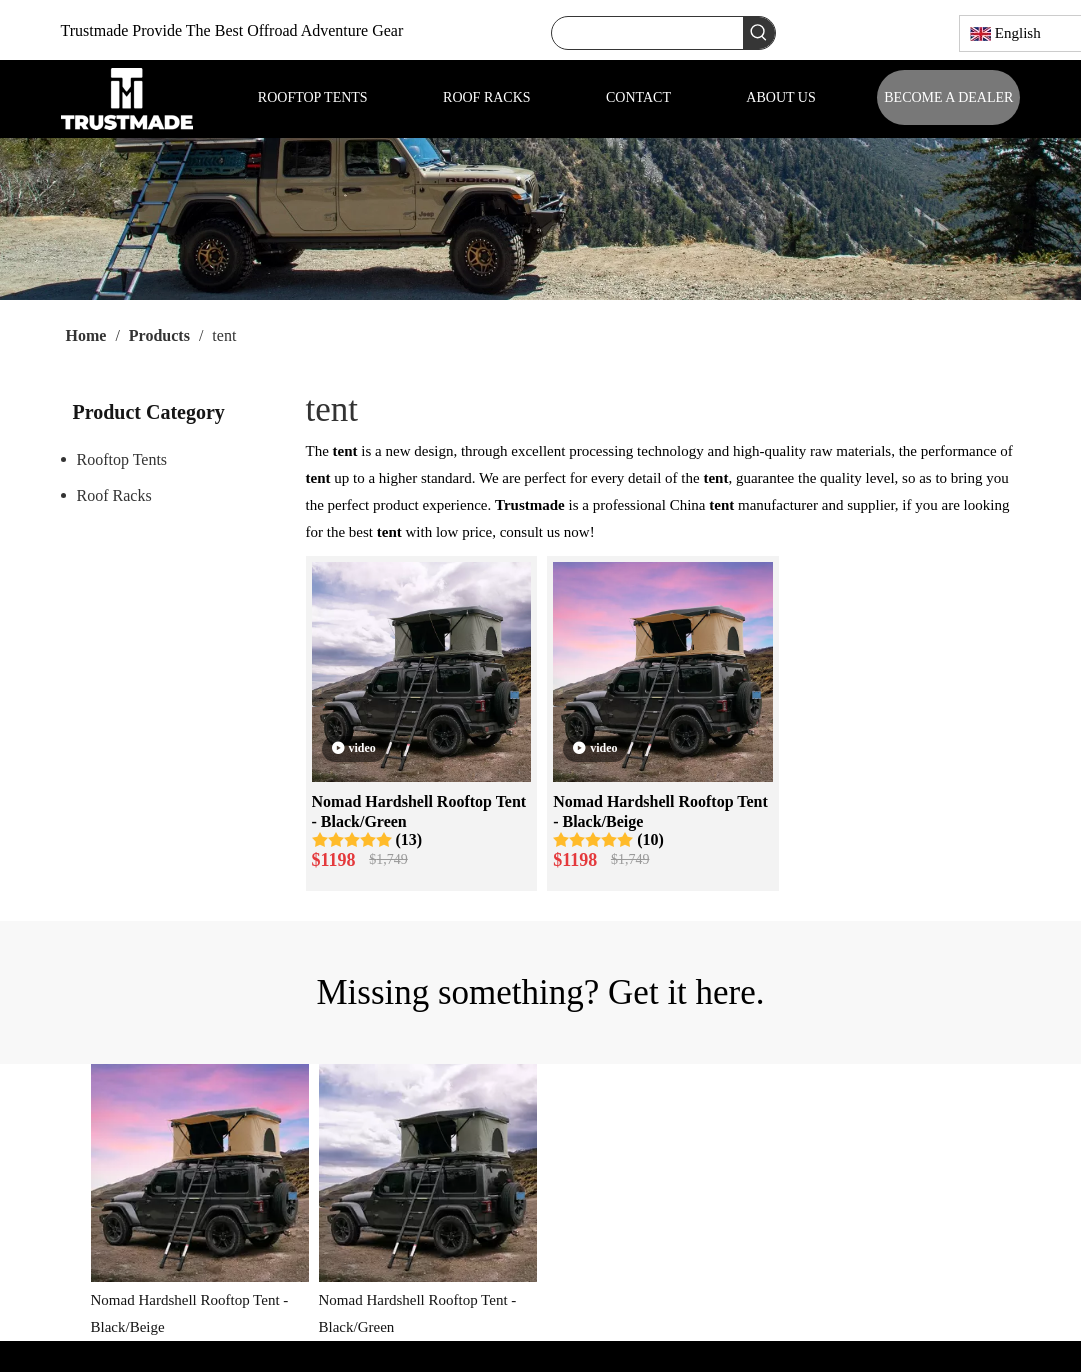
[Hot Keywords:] (759, 33)
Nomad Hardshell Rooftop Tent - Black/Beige (660, 811)
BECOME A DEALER (948, 97)
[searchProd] (647, 33)
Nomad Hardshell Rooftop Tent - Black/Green (419, 811)
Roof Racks (114, 495)
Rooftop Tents (122, 459)
